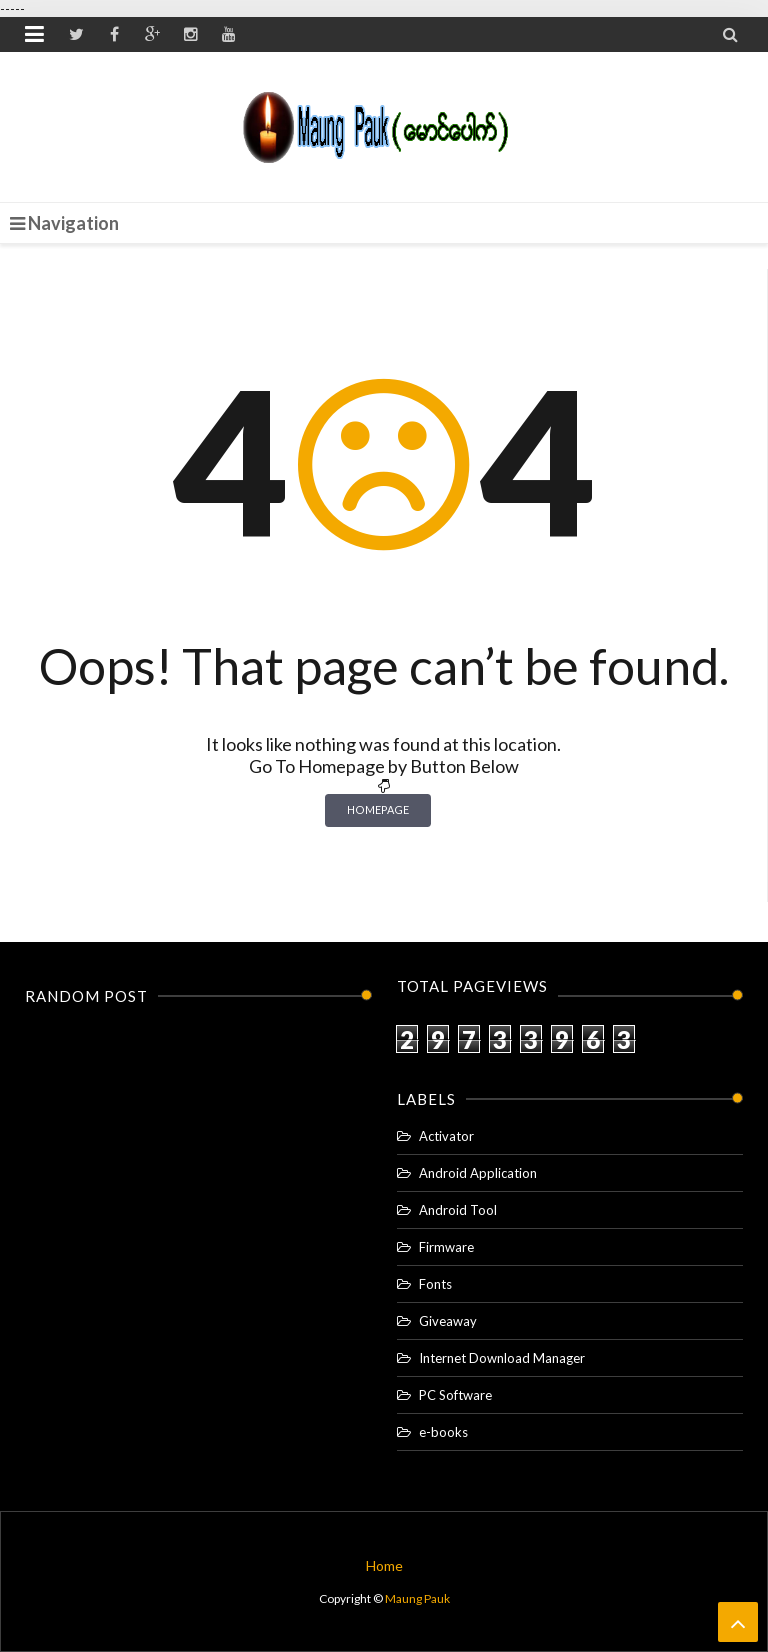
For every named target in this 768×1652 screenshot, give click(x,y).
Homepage (378, 809)
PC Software (455, 1395)
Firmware (446, 1247)
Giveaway (448, 1321)
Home (384, 1565)
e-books (443, 1432)
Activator (446, 1136)
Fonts (435, 1284)
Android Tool (458, 1210)
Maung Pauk (417, 1598)
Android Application (478, 1173)
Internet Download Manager (502, 1358)
